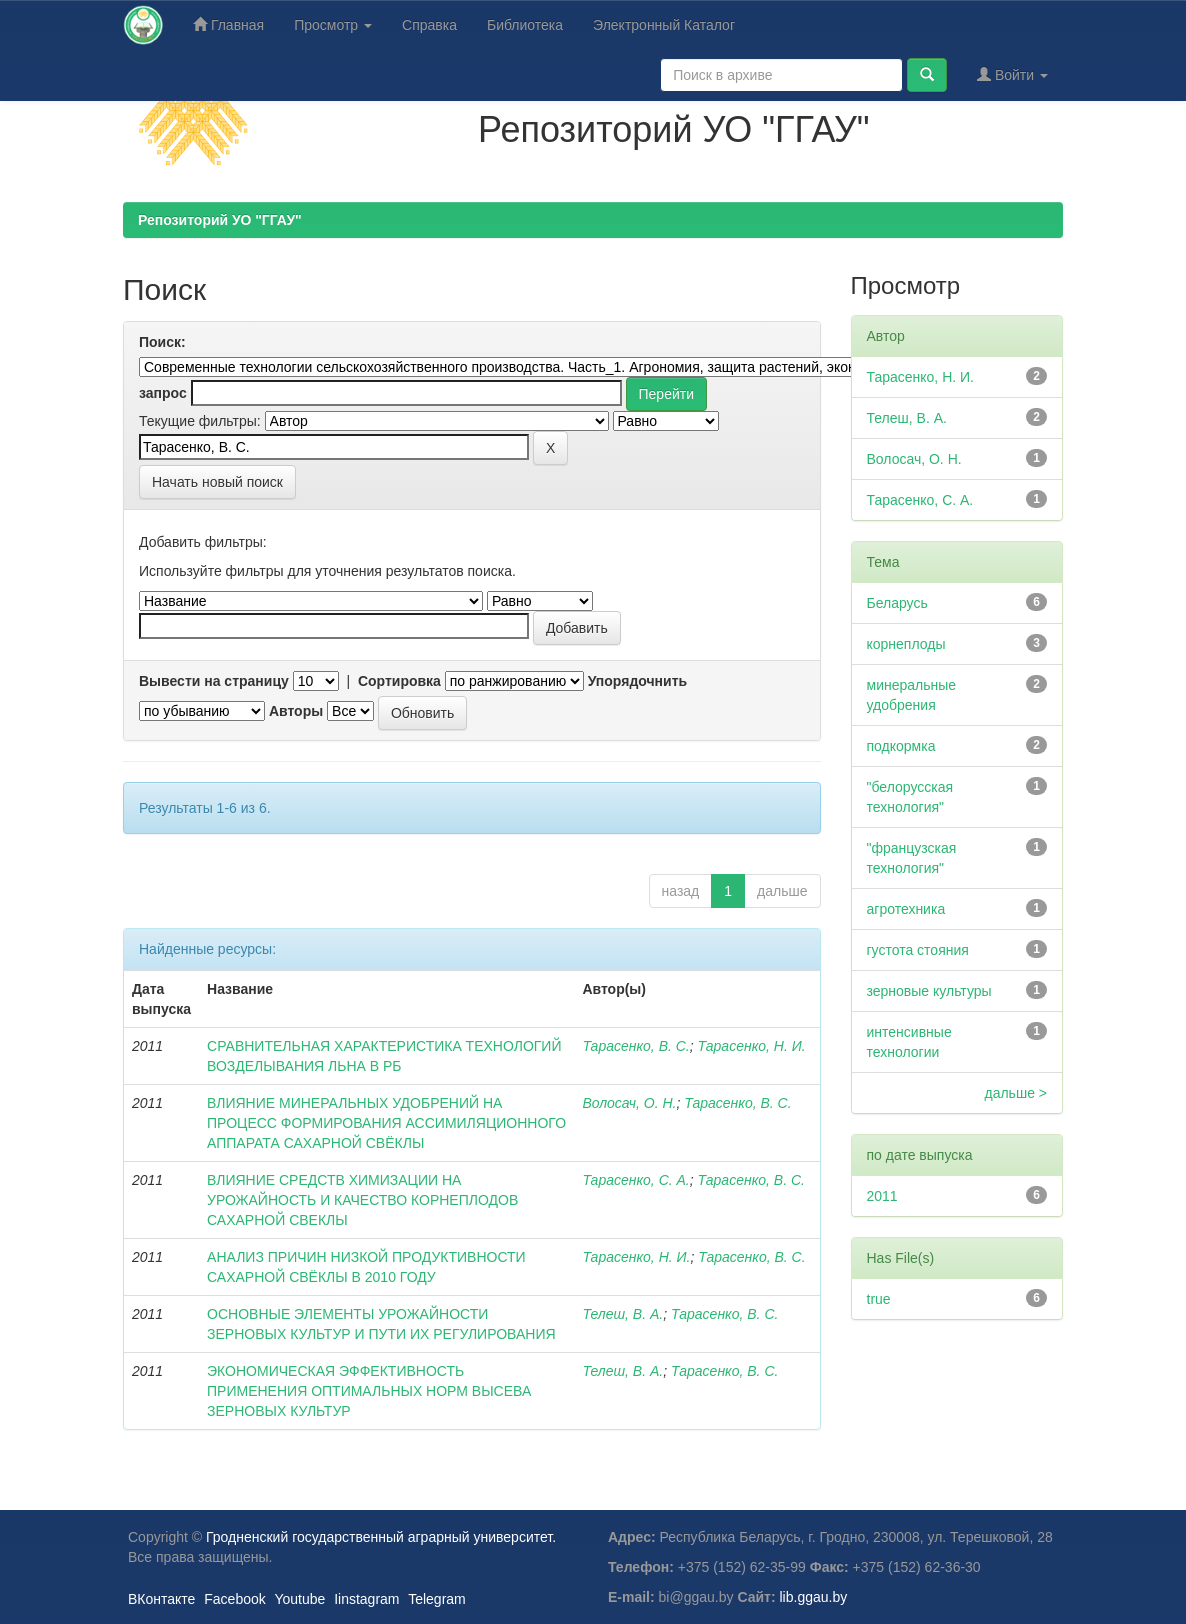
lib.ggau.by (814, 1597)
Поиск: (162, 342)
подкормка (901, 746)
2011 (882, 1196)
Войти (1012, 74)
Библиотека (525, 25)
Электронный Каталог (664, 25)
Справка (429, 25)
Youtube (299, 1599)
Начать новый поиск (217, 482)
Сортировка (399, 681)
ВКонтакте (161, 1599)
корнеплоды (906, 644)
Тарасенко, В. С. (635, 1046)
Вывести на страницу (214, 681)
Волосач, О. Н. (629, 1103)
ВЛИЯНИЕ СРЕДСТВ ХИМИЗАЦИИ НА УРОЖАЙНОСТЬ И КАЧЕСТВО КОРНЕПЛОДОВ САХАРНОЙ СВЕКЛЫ (362, 1200)
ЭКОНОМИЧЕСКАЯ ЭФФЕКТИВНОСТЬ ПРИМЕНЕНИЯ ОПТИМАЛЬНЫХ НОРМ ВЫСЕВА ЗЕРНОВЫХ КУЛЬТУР (369, 1391)
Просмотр (333, 25)
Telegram (437, 1599)
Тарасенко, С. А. (635, 1180)
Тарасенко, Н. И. (752, 1046)
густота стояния (918, 950)
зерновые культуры (929, 991)
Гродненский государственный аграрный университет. (381, 1537)
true (879, 1299)
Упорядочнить (637, 681)
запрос (163, 393)
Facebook (234, 1599)
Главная (228, 24)
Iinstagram (366, 1599)
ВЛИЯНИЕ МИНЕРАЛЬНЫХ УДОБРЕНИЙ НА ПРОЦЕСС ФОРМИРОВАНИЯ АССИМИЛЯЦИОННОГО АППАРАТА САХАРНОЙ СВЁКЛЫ (386, 1123)
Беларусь (897, 603)
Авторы (296, 711)
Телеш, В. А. (622, 1314)
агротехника (906, 909)
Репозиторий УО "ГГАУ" (220, 220)
